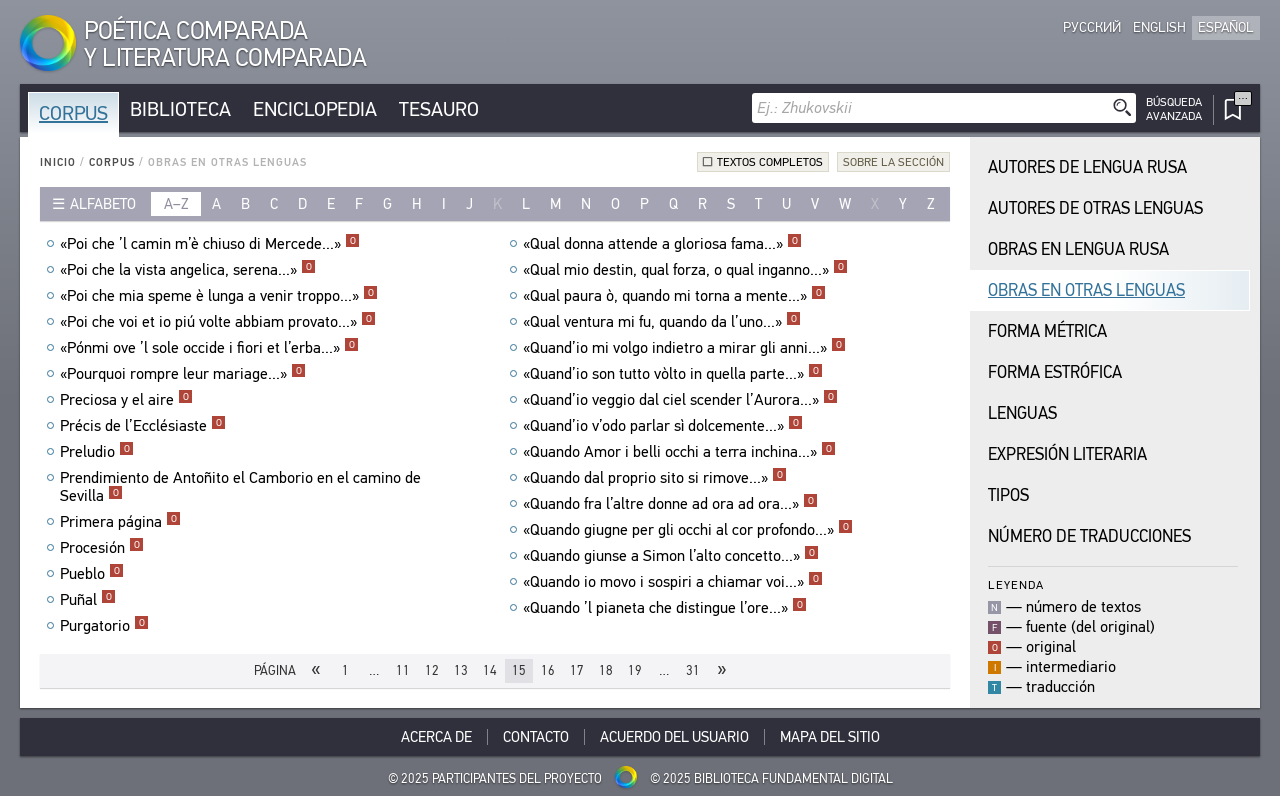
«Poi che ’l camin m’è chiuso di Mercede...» (210, 244)
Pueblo (92, 574)
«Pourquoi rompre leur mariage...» (183, 374)
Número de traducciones (1089, 536)
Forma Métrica (1047, 331)
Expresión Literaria (1067, 454)
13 (461, 670)
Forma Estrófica (1055, 372)
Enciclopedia (315, 109)
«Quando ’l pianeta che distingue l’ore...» (665, 608)
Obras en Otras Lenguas (1086, 290)
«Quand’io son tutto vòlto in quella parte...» (673, 374)
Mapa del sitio (830, 737)
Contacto (536, 737)
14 (490, 670)
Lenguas (1022, 413)
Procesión (102, 548)
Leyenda (1016, 584)
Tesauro (439, 109)
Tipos (1008, 495)
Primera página (120, 522)
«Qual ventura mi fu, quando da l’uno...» (662, 322)
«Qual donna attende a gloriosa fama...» (662, 244)
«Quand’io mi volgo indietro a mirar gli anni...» (684, 348)
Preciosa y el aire (126, 400)
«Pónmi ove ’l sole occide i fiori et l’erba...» (209, 348)
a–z (176, 204)
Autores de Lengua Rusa (1087, 167)
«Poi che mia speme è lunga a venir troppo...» (219, 296)
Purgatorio (104, 626)
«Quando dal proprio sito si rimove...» (655, 478)
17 (577, 670)
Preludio (97, 452)
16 (548, 670)
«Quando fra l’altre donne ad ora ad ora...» (670, 504)
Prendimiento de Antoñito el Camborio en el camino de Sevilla (240, 487)
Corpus (73, 113)
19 (635, 670)
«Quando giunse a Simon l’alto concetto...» (671, 556)
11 (403, 670)
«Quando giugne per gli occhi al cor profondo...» (688, 530)
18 (606, 670)
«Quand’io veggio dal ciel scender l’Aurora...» (680, 400)
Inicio (58, 162)
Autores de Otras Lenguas (1095, 208)
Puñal (88, 600)
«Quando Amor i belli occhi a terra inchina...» (679, 452)
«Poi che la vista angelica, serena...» (188, 270)
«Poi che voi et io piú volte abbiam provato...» (218, 322)
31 (693, 670)
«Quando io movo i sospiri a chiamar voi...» (673, 582)
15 (519, 670)
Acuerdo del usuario (674, 737)
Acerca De (436, 737)
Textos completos (770, 162)
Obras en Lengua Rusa (1078, 249)
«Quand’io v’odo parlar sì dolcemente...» (663, 426)
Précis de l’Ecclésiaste (143, 426)
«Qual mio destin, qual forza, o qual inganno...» (685, 270)
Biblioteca (180, 109)
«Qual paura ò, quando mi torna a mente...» (674, 296)
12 (432, 670)
